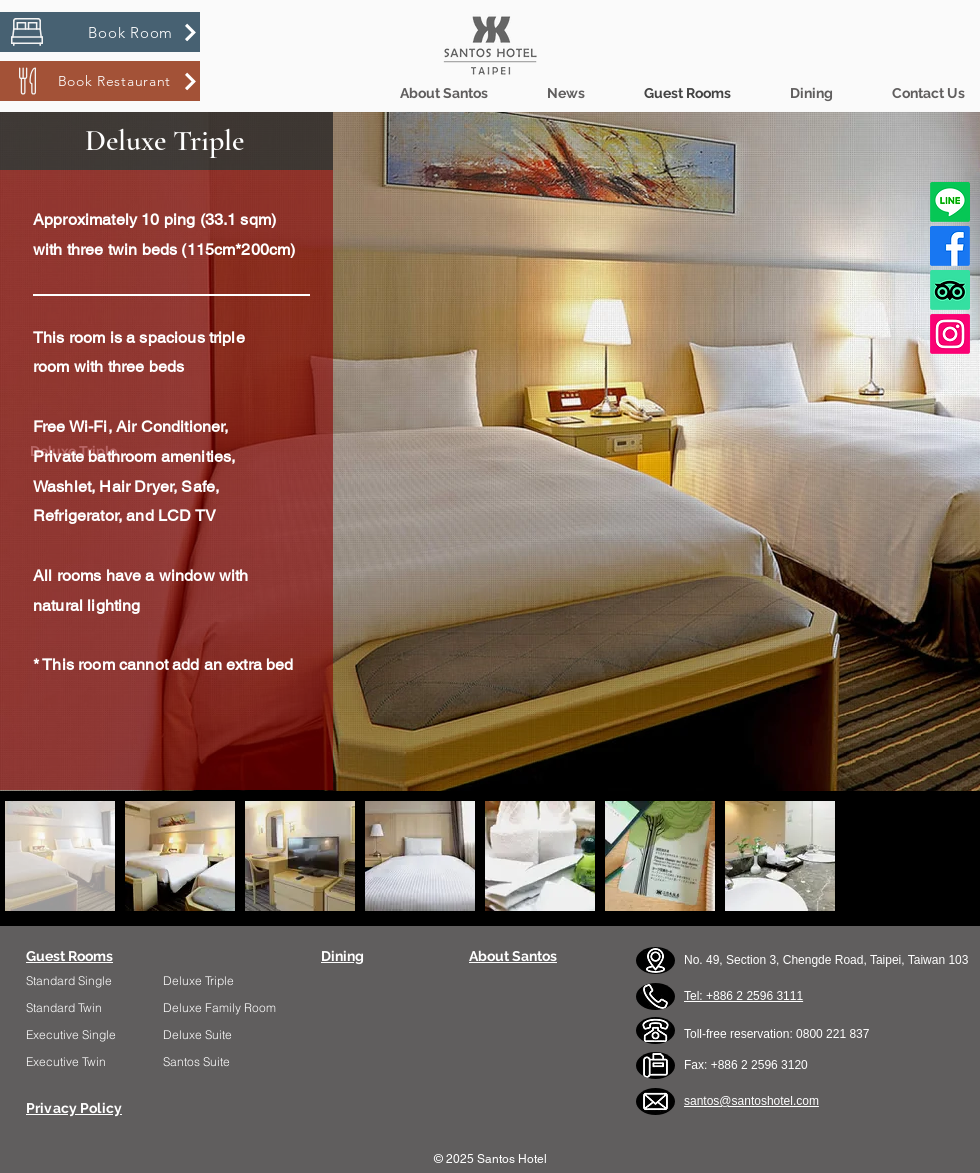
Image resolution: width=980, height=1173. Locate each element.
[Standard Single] (79, 980)
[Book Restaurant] (100, 81)
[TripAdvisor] (950, 290)
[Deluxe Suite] (216, 1034)
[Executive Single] (84, 1034)
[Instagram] (950, 334)
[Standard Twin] (84, 1007)
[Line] (950, 202)
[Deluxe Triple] (221, 980)
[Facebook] (950, 246)
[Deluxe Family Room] (221, 1007)
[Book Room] (100, 32)
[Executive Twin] (84, 1061)
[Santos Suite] (216, 1061)
